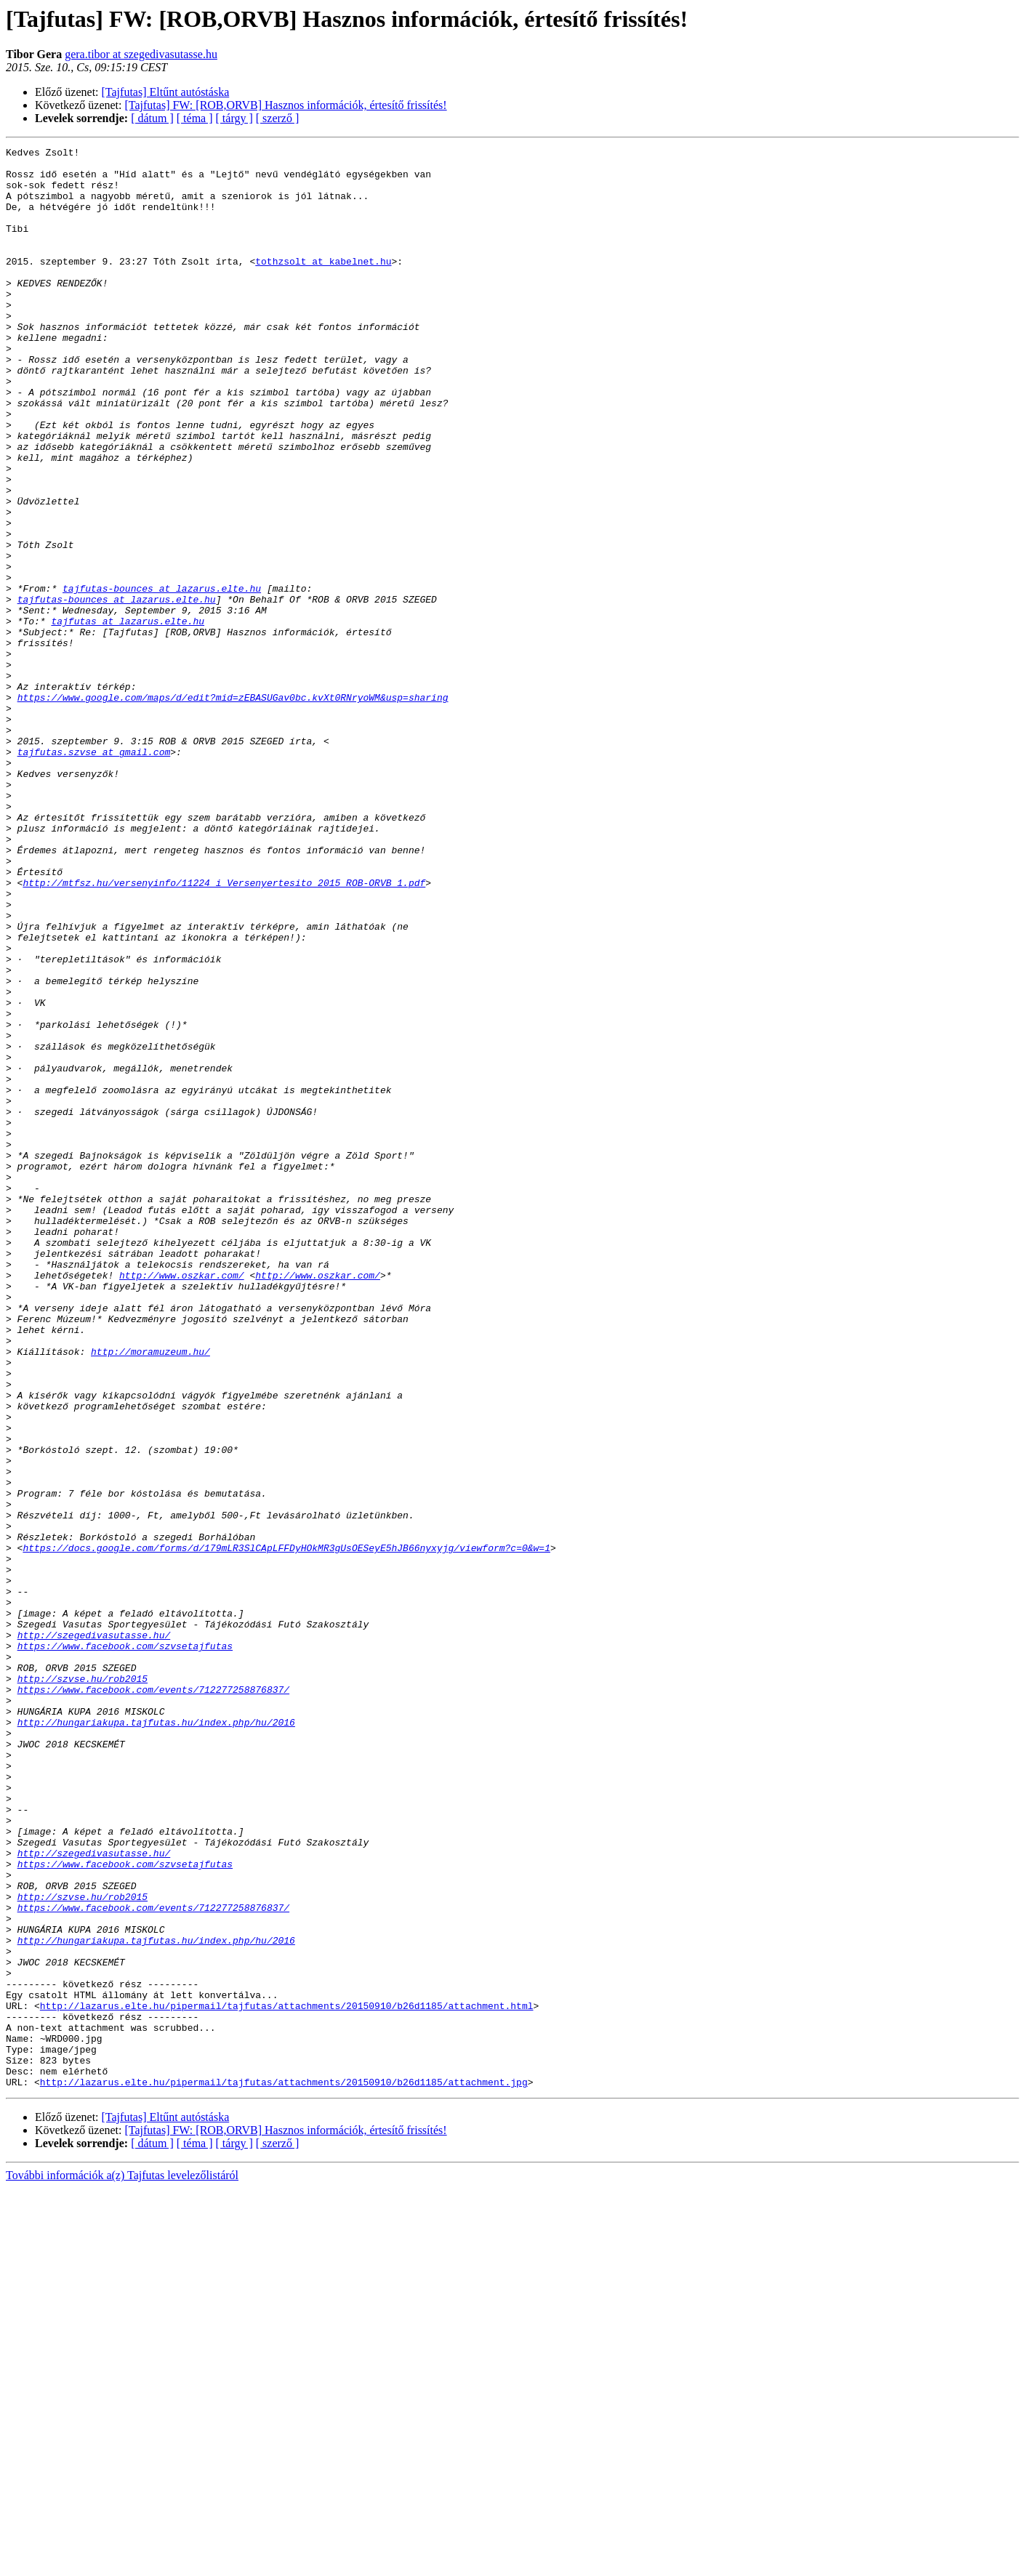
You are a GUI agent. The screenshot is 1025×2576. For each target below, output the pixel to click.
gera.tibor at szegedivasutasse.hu (141, 54)
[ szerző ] (278, 118)
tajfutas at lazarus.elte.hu (127, 716)
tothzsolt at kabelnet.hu (323, 284)
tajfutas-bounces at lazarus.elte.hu (162, 677)
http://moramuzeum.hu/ (150, 1593)
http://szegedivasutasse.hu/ (94, 1933)
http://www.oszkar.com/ (181, 1501)
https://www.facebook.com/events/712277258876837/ (153, 1998)
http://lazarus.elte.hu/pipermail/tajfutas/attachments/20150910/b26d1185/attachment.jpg (284, 2469)
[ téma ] (195, 118)
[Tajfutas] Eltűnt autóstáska (166, 92)
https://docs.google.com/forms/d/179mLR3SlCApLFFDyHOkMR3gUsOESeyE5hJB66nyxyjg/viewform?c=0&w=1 (286, 1828)
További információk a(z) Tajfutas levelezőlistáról (122, 2563)
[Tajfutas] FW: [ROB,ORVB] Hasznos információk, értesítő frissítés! (286, 105)
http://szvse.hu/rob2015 (82, 1985)
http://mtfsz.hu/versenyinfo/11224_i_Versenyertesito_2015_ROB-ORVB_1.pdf (224, 1030)
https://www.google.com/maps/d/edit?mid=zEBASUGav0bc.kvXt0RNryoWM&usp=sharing (233, 808)
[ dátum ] (152, 118)
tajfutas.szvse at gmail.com (94, 873)
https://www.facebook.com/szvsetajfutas (125, 1946)
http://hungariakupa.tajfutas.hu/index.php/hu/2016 (156, 2038)
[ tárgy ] (234, 118)
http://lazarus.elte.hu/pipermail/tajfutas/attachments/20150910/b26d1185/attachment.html (287, 2378)
